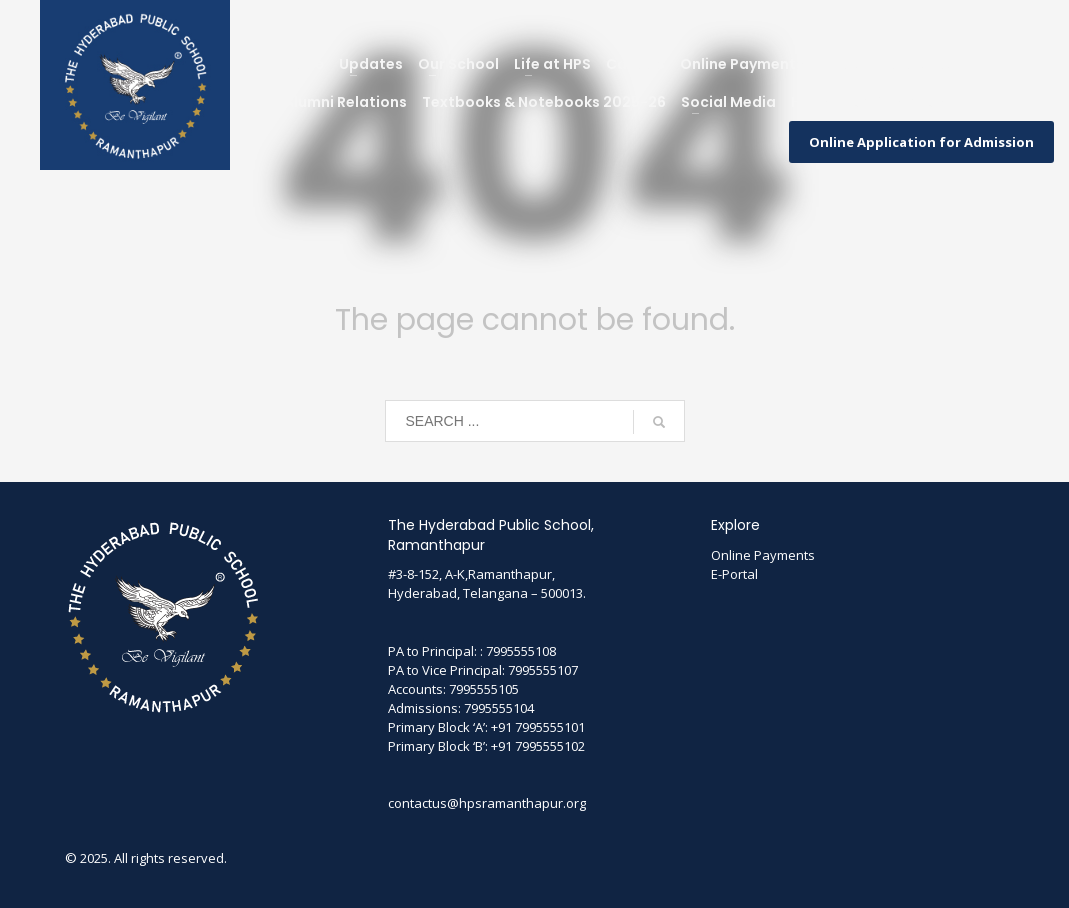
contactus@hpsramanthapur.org (487, 803)
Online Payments (763, 555)
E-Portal (734, 574)
